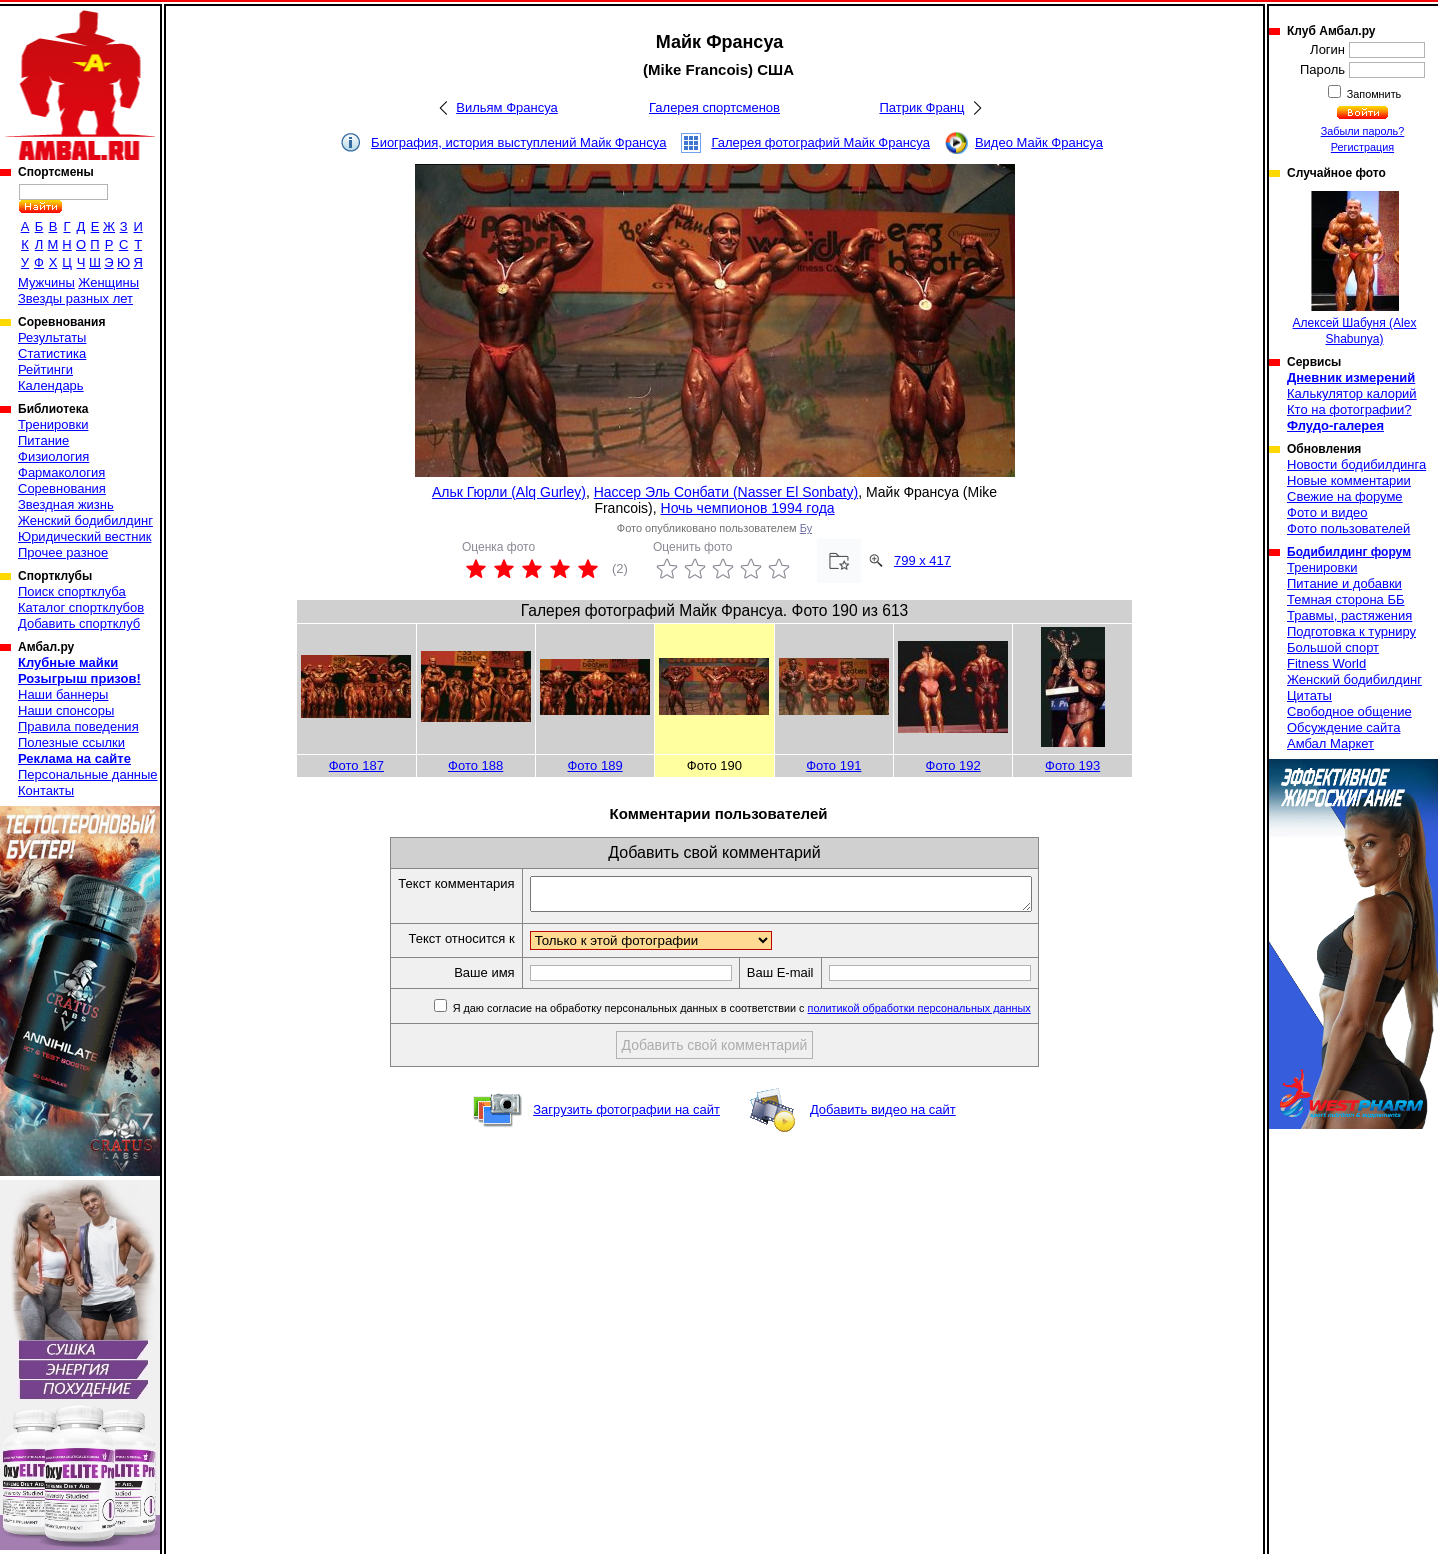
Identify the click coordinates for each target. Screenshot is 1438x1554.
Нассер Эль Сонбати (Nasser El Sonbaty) (726, 492)
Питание (43, 440)
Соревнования (62, 488)
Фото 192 (953, 765)
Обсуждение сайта (1343, 727)
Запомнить (1373, 94)
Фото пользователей (1348, 528)
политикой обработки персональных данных (949, 1014)
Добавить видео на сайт (883, 1115)
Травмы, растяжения (1349, 615)
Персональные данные (88, 774)
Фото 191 (833, 765)
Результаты (52, 337)
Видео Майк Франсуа (1039, 142)
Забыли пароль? (1363, 131)
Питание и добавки (1344, 583)
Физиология (53, 456)
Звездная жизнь (66, 504)
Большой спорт (1333, 647)
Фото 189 (594, 765)
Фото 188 (475, 765)
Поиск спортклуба (72, 591)
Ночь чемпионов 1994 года (748, 508)
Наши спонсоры (66, 710)
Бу (806, 528)
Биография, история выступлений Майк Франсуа (518, 142)
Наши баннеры (63, 694)
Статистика (52, 353)
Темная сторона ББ (1346, 599)
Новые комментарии (1349, 480)
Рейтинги (45, 369)
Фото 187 (356, 765)
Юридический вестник (84, 536)
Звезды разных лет (75, 298)
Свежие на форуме (1345, 496)
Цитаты (1309, 695)
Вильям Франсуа (507, 107)
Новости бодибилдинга (1356, 464)
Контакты (46, 790)
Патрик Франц (921, 107)
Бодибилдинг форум (1349, 552)
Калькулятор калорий (1352, 393)
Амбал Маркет (1330, 743)
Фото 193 (1072, 765)
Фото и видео (1327, 512)
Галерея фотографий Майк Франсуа (820, 142)
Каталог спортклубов (81, 607)
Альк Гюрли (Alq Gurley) (509, 492)
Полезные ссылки (71, 742)
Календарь (51, 385)
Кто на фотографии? (1349, 409)
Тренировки (53, 424)
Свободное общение (1349, 711)
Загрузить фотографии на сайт (626, 1115)
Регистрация (1362, 147)
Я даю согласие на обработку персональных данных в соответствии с (770, 1014)
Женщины (108, 282)
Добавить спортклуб (79, 623)
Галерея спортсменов (714, 107)
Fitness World (1326, 663)
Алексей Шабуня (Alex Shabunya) (1355, 268)
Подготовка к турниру (1351, 631)
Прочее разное (63, 552)
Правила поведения (78, 726)
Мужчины (46, 282)
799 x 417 (922, 560)
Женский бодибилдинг (85, 520)
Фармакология (61, 472)
